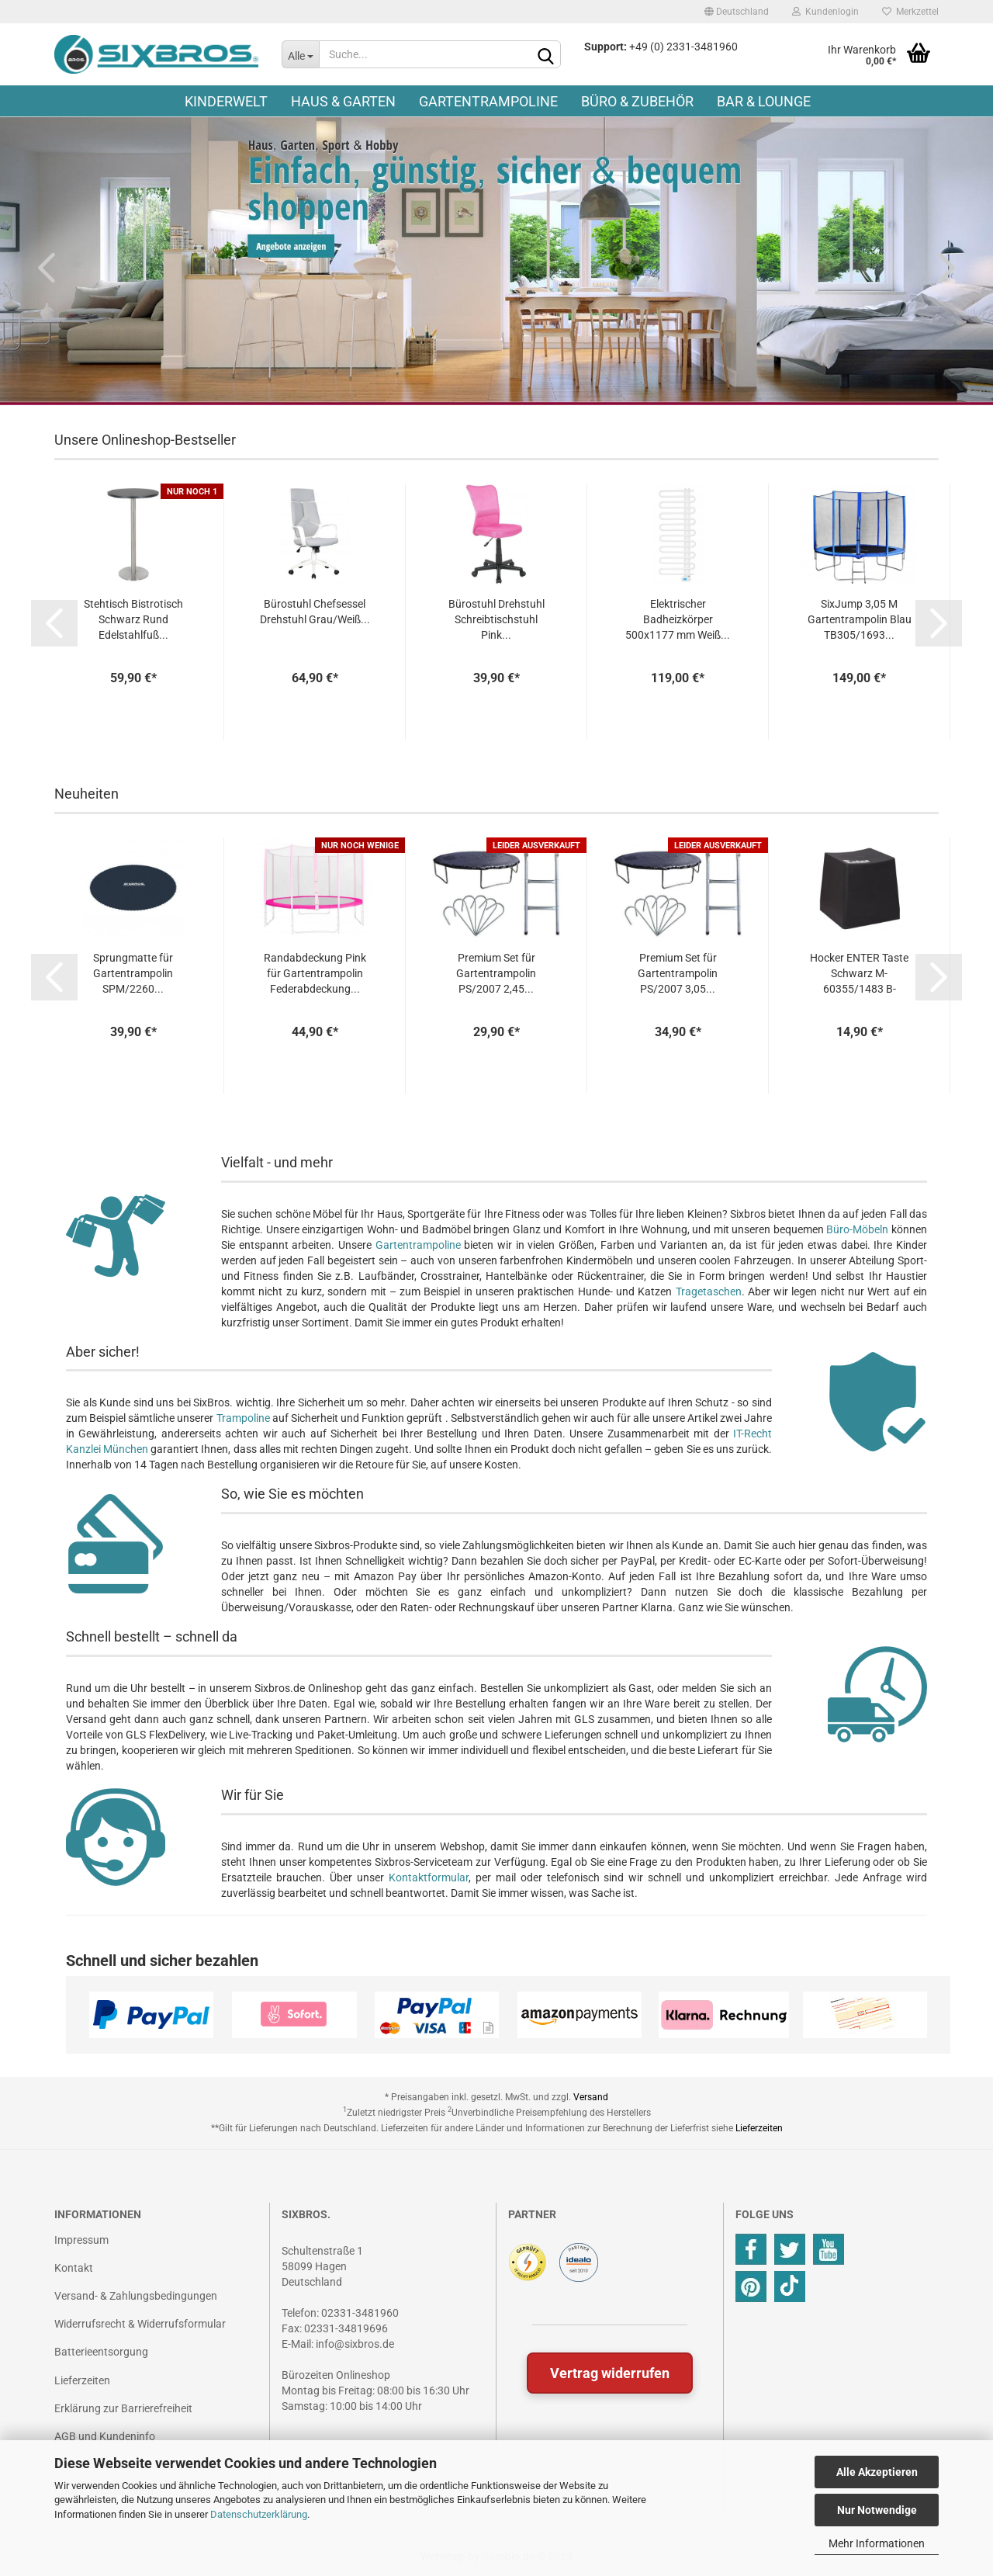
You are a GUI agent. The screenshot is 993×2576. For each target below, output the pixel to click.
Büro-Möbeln (857, 1229)
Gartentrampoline (488, 101)
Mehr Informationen (877, 2543)
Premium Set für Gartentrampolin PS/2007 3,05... (678, 973)
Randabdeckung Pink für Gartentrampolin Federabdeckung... (315, 973)
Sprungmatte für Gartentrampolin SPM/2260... (133, 973)
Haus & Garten (343, 101)
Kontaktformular (429, 1877)
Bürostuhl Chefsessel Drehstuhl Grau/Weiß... (315, 612)
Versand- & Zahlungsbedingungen (135, 2296)
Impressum (81, 2240)
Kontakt (73, 2268)
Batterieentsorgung (101, 2351)
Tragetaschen (709, 1291)
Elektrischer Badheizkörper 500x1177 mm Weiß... (677, 619)
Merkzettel (910, 11)
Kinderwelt (226, 101)
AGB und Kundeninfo (104, 2436)
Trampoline (243, 1418)
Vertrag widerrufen (609, 2373)
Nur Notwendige (877, 2510)
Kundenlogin (825, 11)
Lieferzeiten (759, 2128)
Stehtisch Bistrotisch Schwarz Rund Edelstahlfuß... (133, 619)
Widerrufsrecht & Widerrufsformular (140, 2324)
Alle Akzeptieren (877, 2472)
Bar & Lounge (764, 101)
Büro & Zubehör (637, 101)
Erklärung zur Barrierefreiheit (123, 2408)
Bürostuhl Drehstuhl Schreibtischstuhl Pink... (496, 619)
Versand (590, 2097)
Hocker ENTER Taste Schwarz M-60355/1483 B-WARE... (859, 974)
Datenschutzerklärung (258, 2514)
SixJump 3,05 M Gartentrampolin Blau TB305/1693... (860, 619)
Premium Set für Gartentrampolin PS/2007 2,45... (496, 973)
